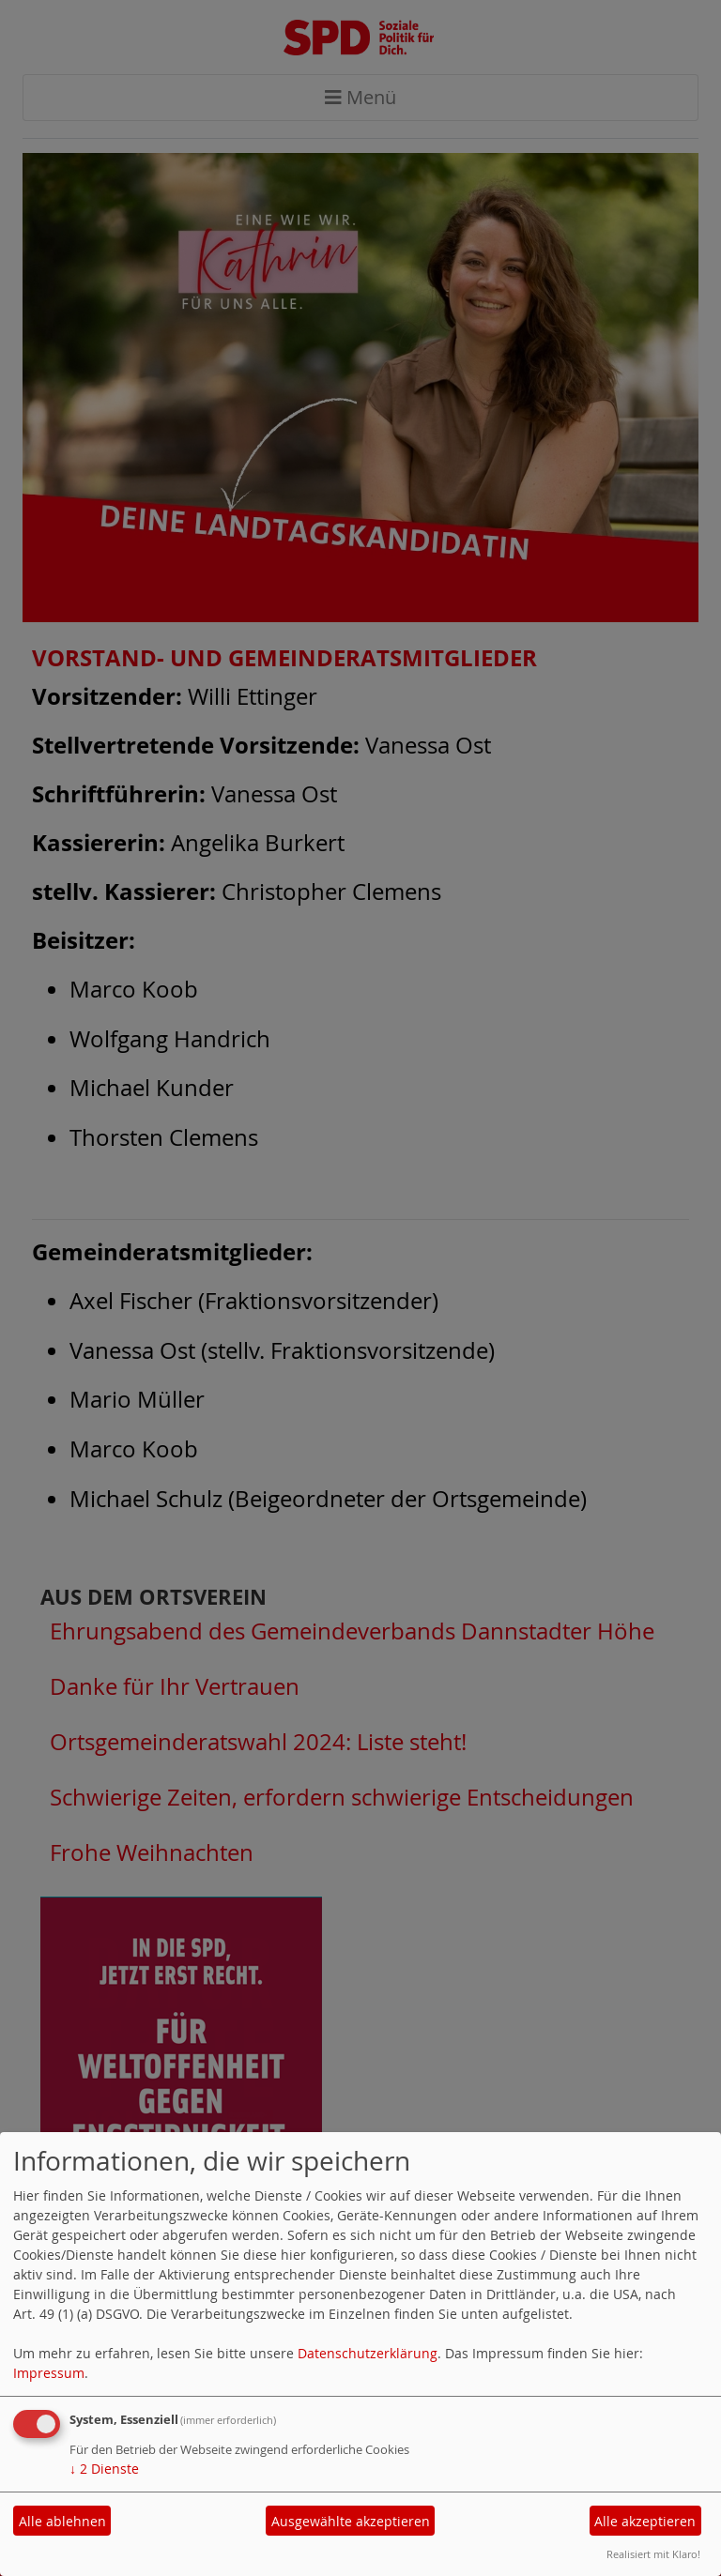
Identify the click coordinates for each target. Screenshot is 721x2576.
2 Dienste (104, 2468)
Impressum (48, 2373)
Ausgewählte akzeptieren (350, 2521)
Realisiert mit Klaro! (653, 2554)
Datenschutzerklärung (367, 2353)
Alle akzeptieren (645, 2521)
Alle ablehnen (62, 2521)
